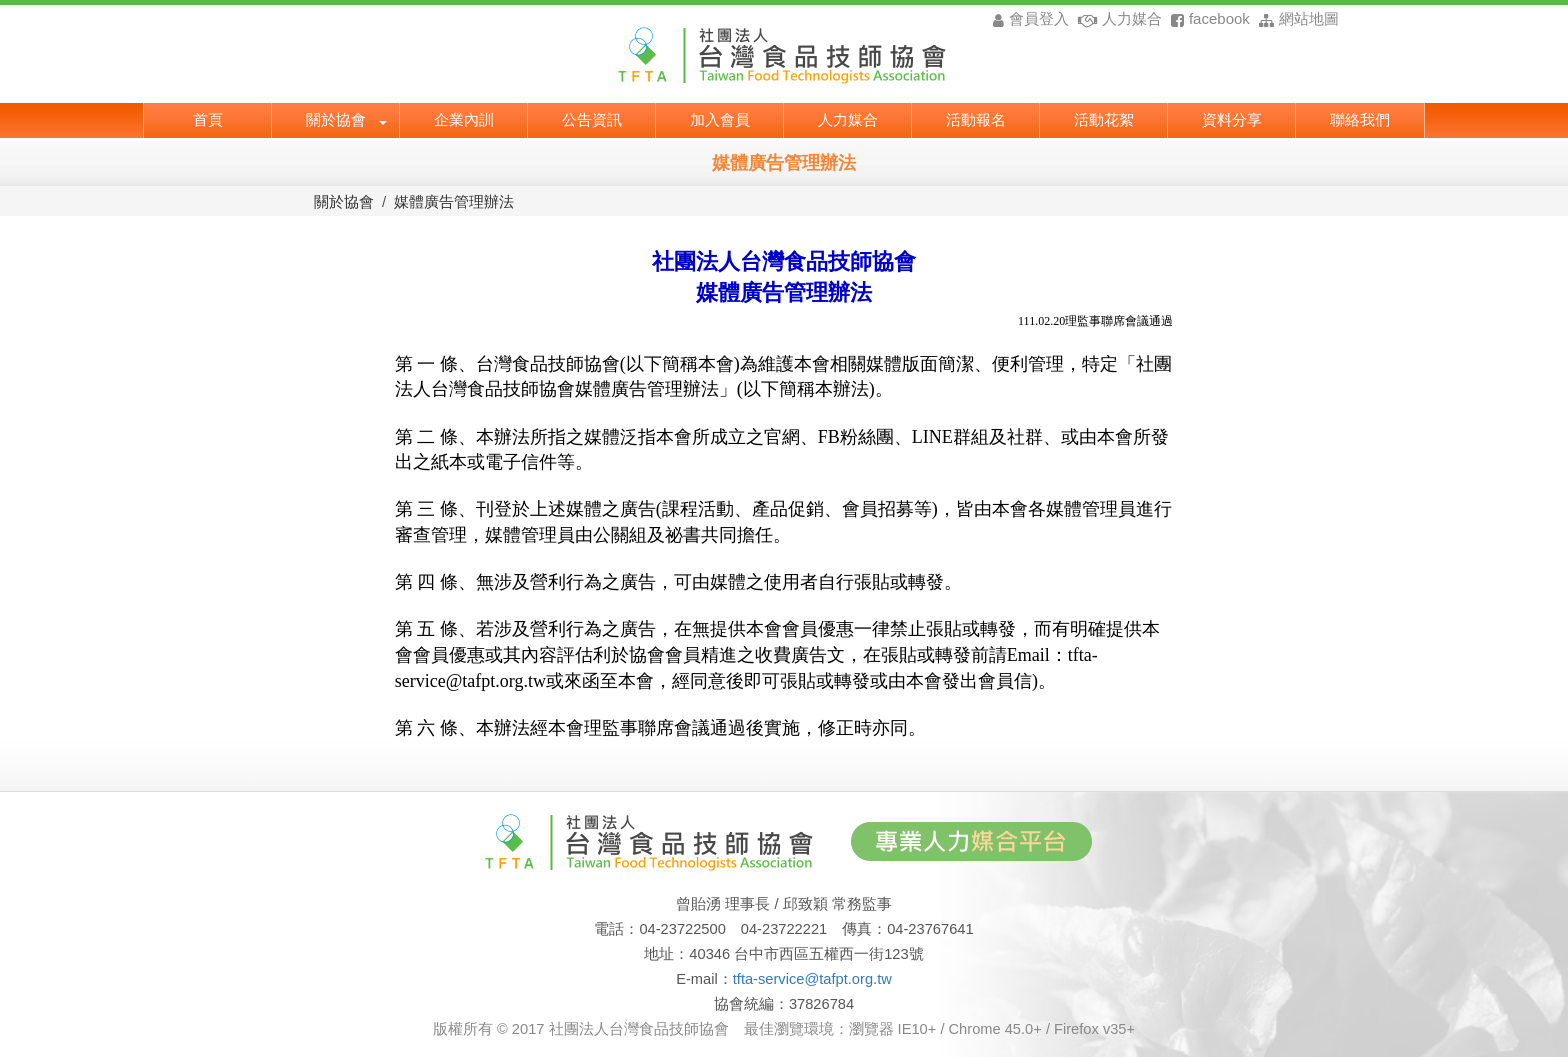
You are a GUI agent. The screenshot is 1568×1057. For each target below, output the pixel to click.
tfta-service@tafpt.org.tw (812, 979)
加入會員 (720, 118)
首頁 (208, 118)
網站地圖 (1296, 18)
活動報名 (976, 118)
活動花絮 (1104, 118)
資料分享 (1232, 118)
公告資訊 (592, 118)
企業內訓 (464, 118)
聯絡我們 (1360, 118)
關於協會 (346, 118)
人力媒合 (1117, 18)
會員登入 (1030, 18)
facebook (1208, 18)
